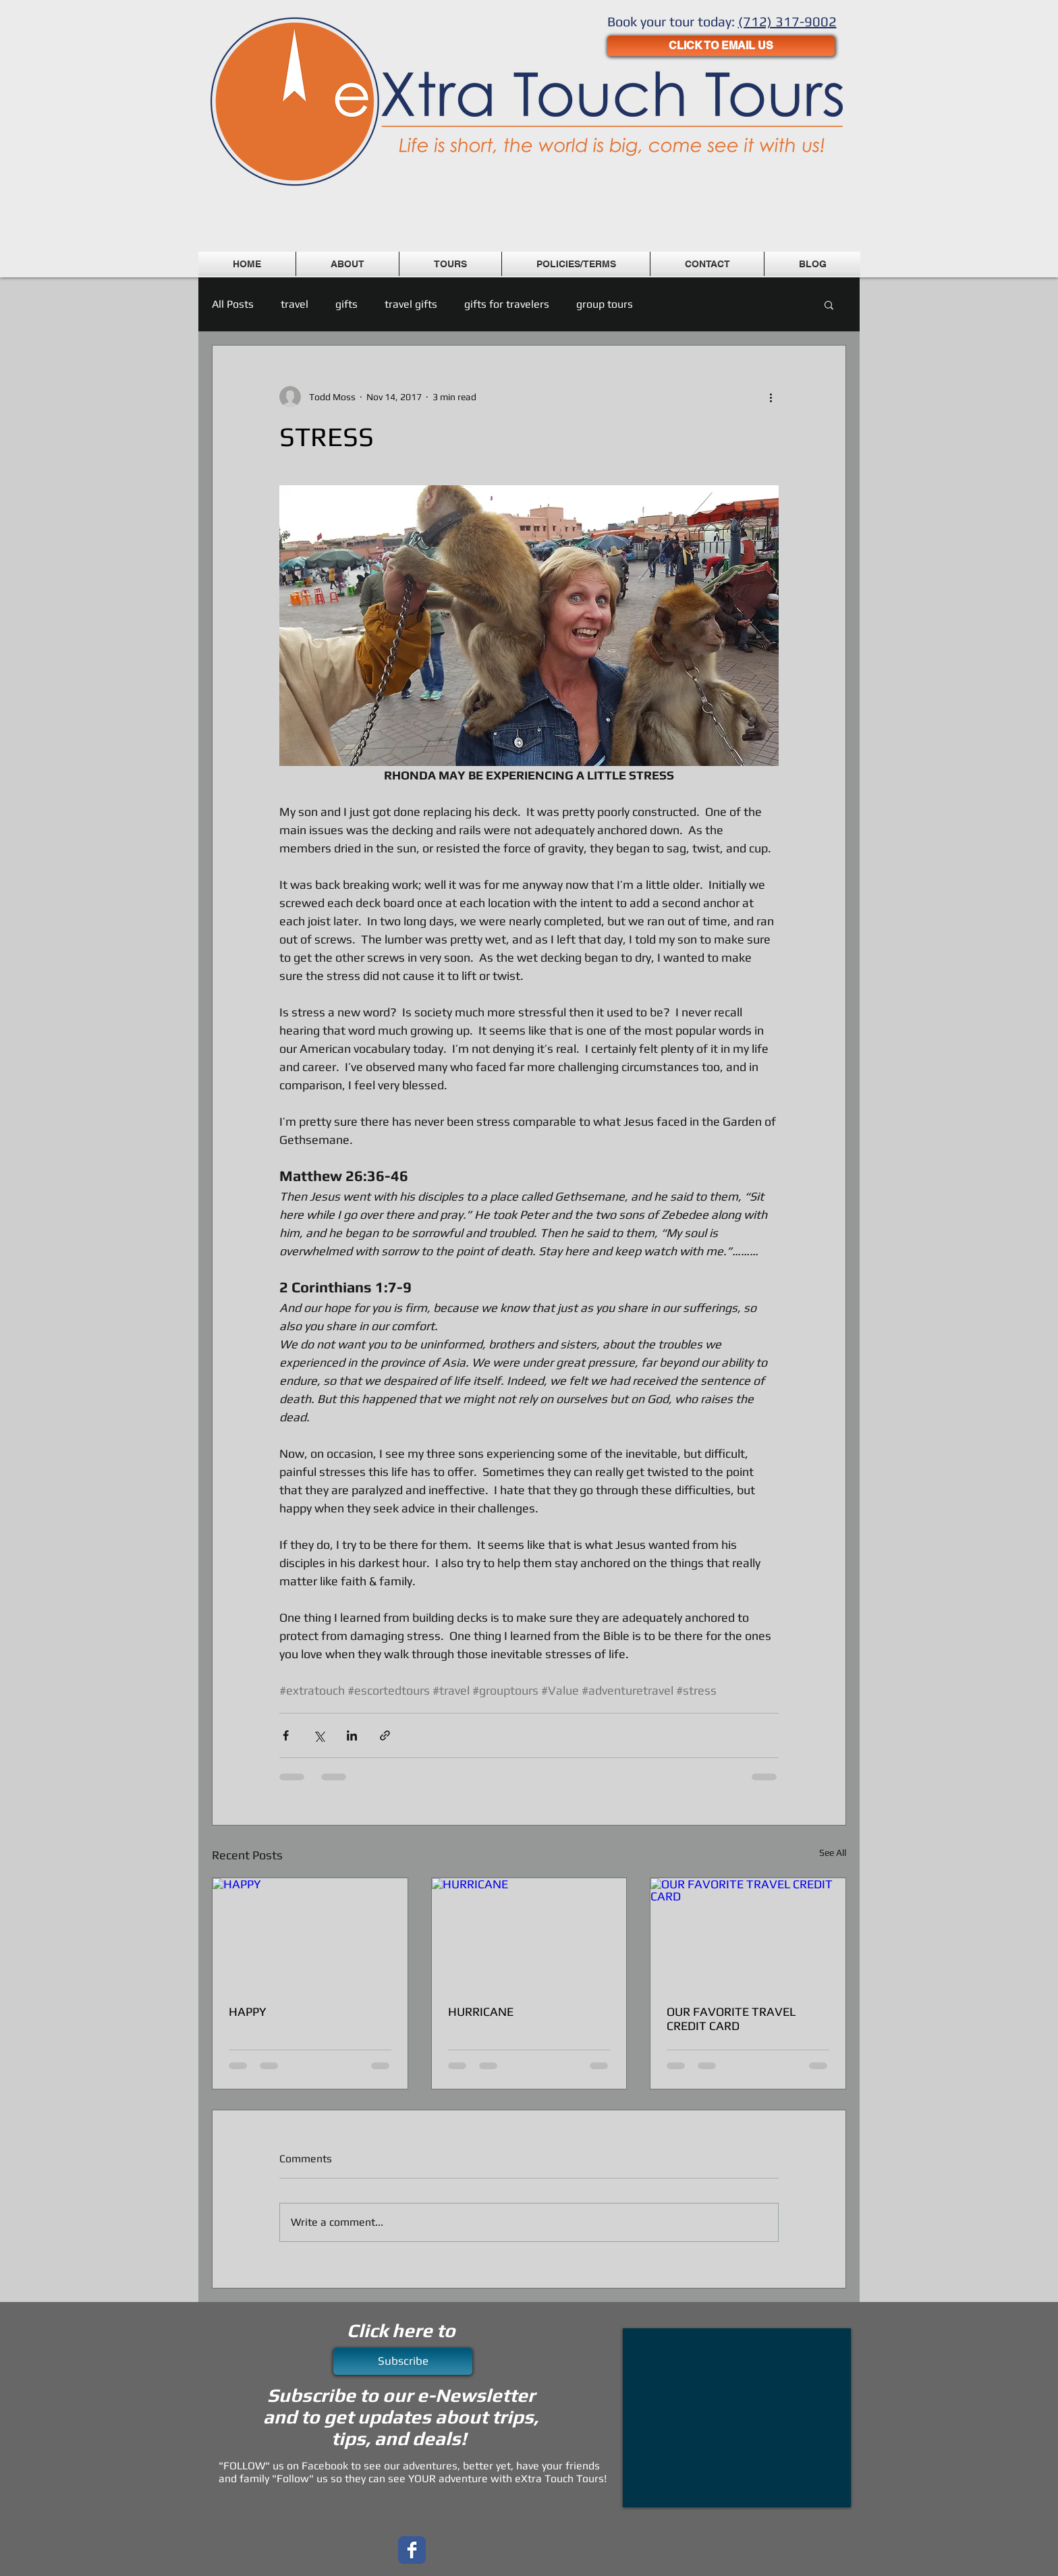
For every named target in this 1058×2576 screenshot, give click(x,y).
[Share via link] (385, 1735)
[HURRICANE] (529, 1933)
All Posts (233, 304)
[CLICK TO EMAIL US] (721, 46)
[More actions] (770, 397)
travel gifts (411, 304)
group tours (604, 304)
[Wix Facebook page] (412, 2550)
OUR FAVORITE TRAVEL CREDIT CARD (731, 2018)
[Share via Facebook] (285, 1735)
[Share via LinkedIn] (351, 1735)
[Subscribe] (402, 2361)
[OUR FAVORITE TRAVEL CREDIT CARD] (747, 1933)
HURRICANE (480, 2011)
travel (294, 304)
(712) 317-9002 (787, 21)
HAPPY (248, 2011)
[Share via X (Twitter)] (318, 1735)
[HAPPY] (310, 1933)
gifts (346, 304)
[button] (829, 304)
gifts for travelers (506, 304)
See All (832, 1852)
